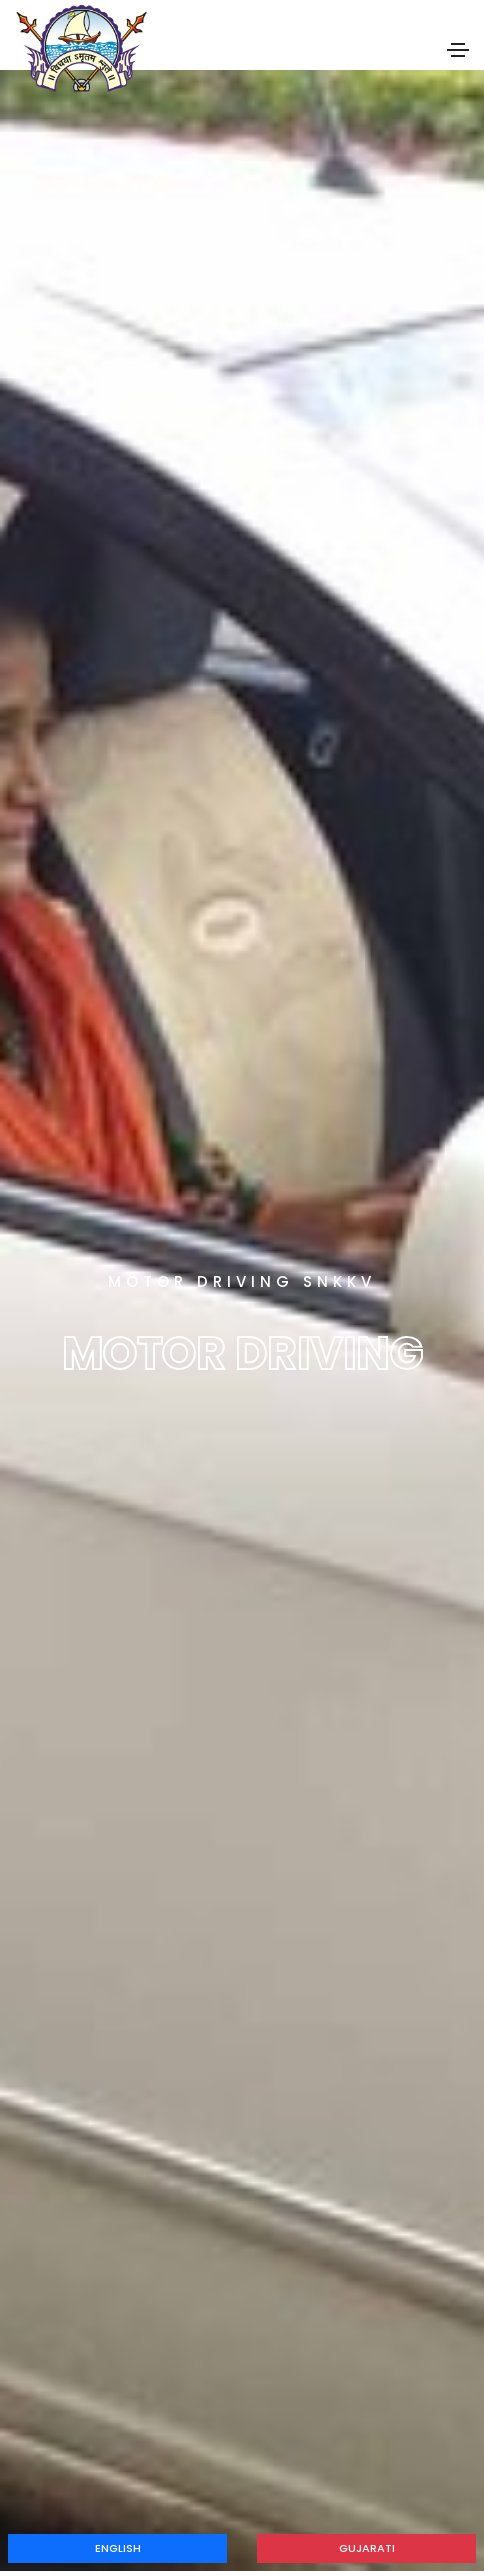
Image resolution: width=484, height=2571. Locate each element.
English (118, 2548)
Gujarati (367, 2548)
